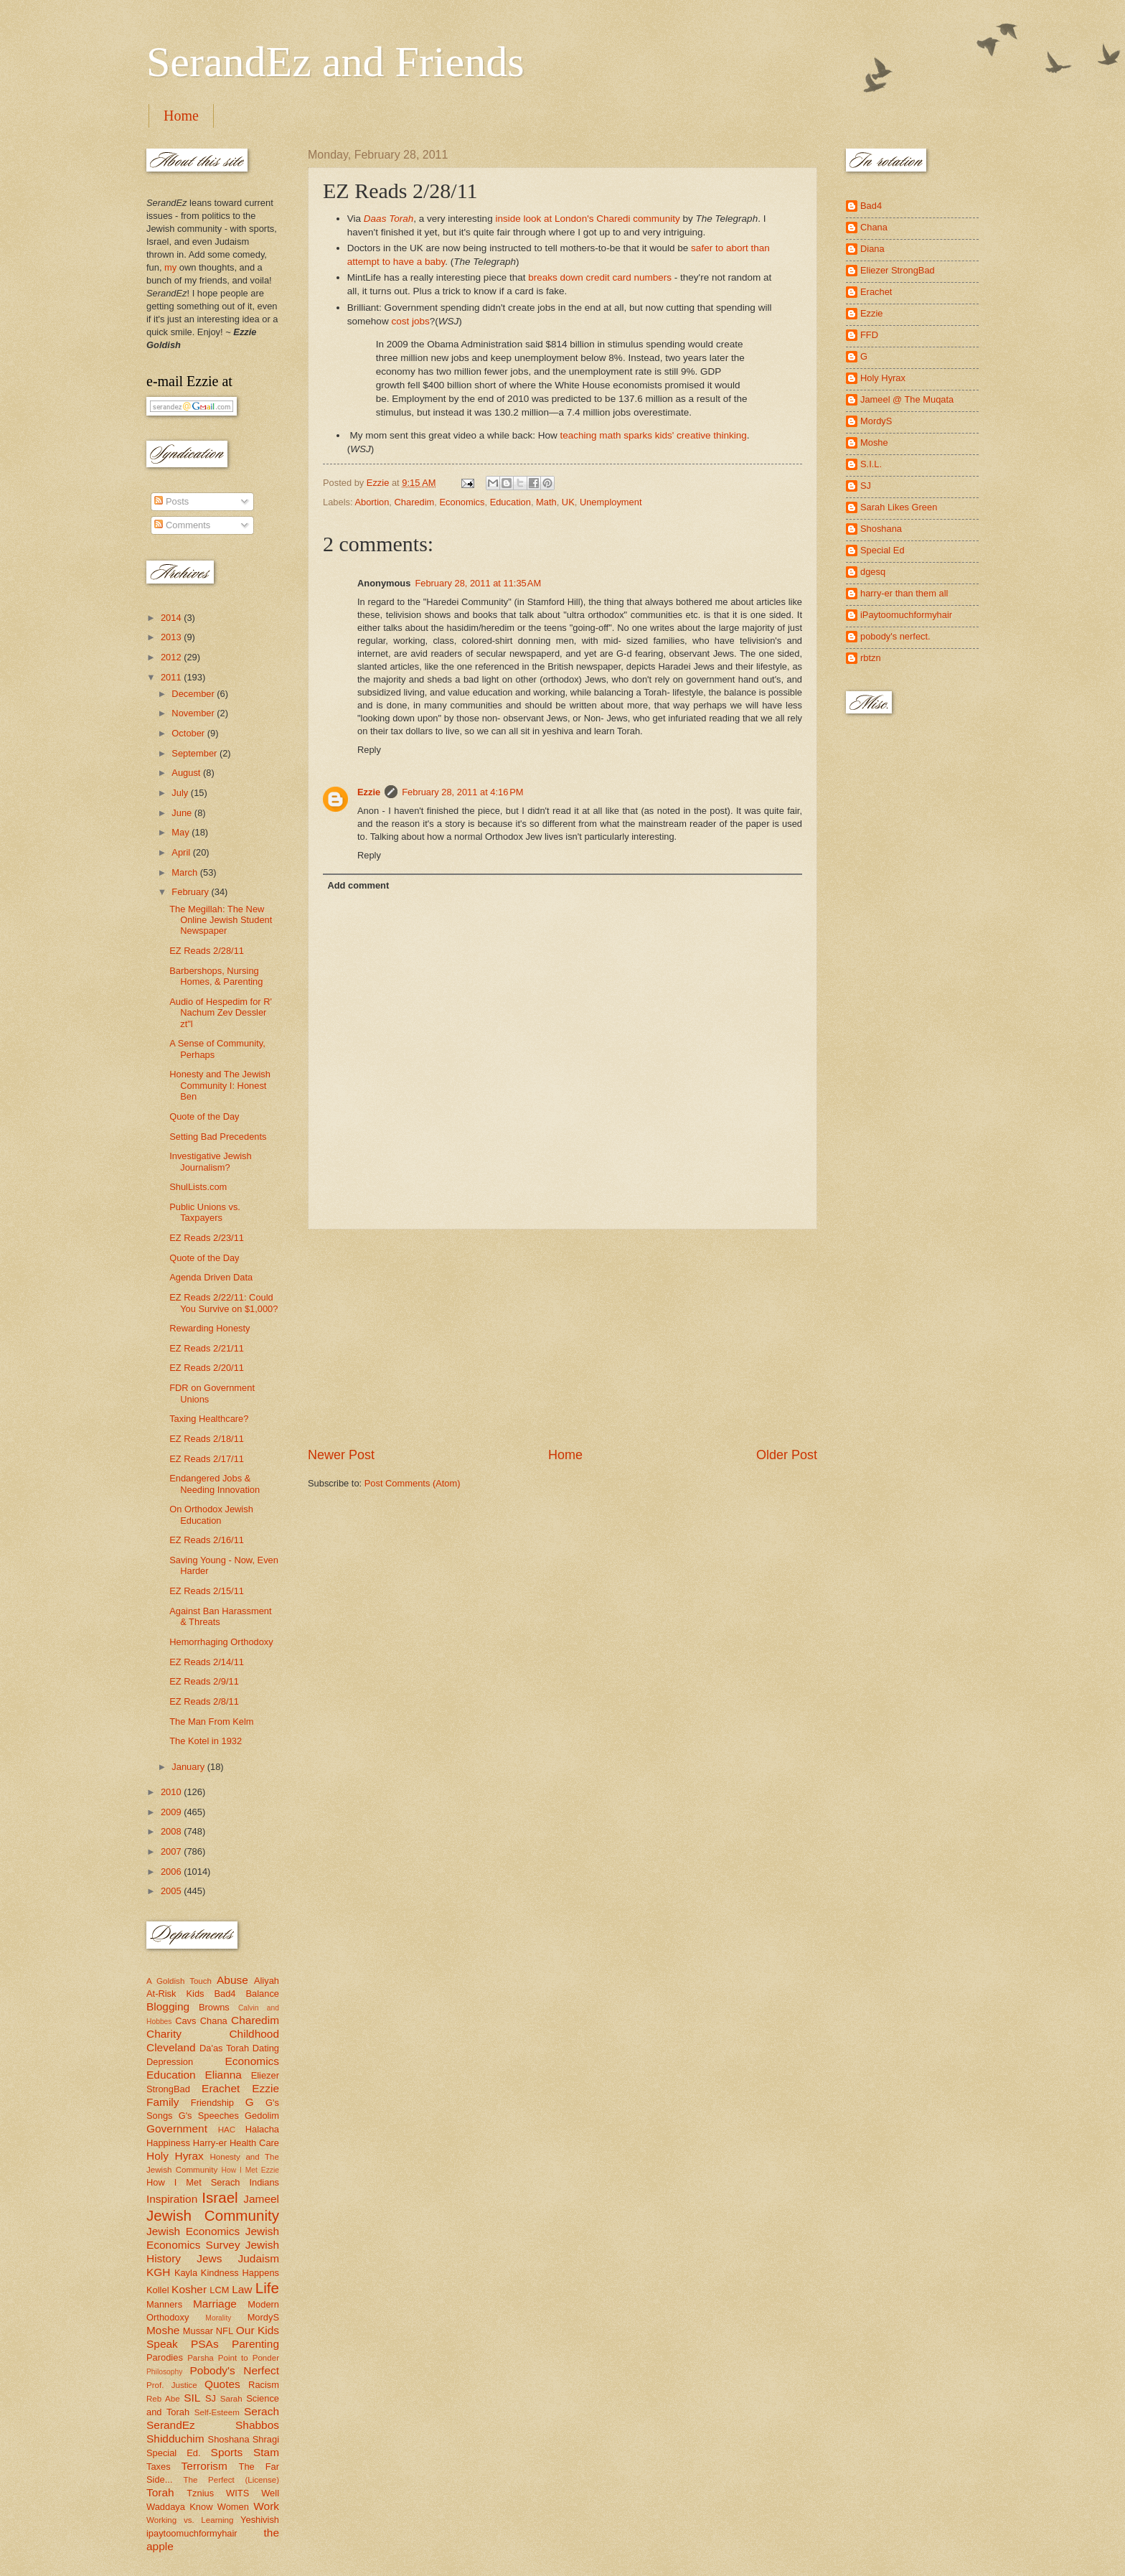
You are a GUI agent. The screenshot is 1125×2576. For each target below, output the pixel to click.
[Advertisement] (562, 1338)
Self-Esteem (217, 2412)
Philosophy (164, 2372)
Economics (462, 502)
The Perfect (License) (232, 2480)
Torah (160, 2492)
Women (233, 2506)
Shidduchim (175, 2438)
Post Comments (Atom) (412, 1483)
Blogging (167, 2006)
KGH (158, 2272)
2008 (172, 1831)
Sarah (231, 2398)
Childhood (254, 2034)
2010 (172, 1791)
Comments (182, 525)
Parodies (164, 2357)
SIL (192, 2398)
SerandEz (170, 2425)
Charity (164, 2034)
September (195, 753)
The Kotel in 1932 (205, 1741)
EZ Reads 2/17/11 (206, 1458)
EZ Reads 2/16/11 (206, 1540)
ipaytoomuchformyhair (191, 2533)
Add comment (358, 885)
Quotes (222, 2384)
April (181, 852)
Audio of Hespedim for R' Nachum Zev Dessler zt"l (220, 1012)
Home (181, 115)
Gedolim (262, 2115)
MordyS (263, 2317)
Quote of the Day (204, 1116)
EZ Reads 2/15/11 (206, 1591)
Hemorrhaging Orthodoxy (221, 1641)
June (182, 812)
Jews (209, 2258)
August (187, 772)
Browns (214, 2007)
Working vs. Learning (189, 2520)
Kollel (157, 2290)
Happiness (168, 2142)
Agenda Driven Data (211, 1277)
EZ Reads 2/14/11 (206, 1662)
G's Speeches (209, 2115)
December (194, 693)
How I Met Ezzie (250, 2170)
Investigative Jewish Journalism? (210, 1161)
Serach (261, 2411)
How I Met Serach (193, 2182)
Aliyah (266, 1980)
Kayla (185, 2272)
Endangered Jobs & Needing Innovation (214, 1483)
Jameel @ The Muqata (907, 399)
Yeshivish (259, 2519)
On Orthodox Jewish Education (211, 1514)
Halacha (262, 2129)
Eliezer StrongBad (897, 270)
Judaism (258, 2258)
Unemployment (611, 502)
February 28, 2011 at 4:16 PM (462, 792)
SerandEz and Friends (335, 61)
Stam (266, 2452)
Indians (264, 2182)
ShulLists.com (198, 1186)
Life (267, 2288)
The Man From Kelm (211, 1721)
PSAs (205, 2344)
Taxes (158, 2466)
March (185, 872)
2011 (172, 677)
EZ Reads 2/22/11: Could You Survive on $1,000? (223, 1302)
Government (176, 2128)
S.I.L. (871, 464)
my (170, 267)
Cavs (185, 2020)
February (191, 891)
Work (266, 2506)
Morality (218, 2318)
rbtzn (870, 657)
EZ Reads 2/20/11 (206, 1367)
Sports (227, 2452)
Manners (164, 2304)
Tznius (200, 2493)
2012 (172, 657)
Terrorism (204, 2466)
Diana (872, 248)
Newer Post (341, 1455)
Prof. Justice (171, 2385)
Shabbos (257, 2425)
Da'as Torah (224, 2048)
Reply (369, 749)
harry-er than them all (904, 593)
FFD (869, 334)
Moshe (162, 2330)
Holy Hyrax (175, 2156)
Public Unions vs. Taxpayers (204, 1212)
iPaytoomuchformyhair (906, 614)
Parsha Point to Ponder (233, 2357)
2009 (172, 1812)
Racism (263, 2384)
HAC (226, 2129)
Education (510, 502)
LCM (219, 2290)
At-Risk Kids (175, 1993)
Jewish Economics (193, 2231)
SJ (210, 2398)
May (181, 832)
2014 (172, 617)
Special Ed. (173, 2453)
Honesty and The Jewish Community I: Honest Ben (219, 1085)
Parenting (255, 2344)
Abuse (232, 1980)
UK (568, 502)
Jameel (261, 2199)
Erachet (221, 2088)
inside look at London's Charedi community (587, 218)
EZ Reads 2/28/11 (206, 950)
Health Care (254, 2142)
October (189, 733)
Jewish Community (212, 2215)
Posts (171, 501)
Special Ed (882, 550)
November (194, 713)
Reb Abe (163, 2398)
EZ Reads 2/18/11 (206, 1438)
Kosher (189, 2289)
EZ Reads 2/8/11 (204, 1701)
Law (242, 2289)
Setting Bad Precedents (217, 1136)
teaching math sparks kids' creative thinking (653, 435)
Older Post (786, 1455)
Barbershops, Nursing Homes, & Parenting (216, 976)
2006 (172, 1871)
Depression (169, 2061)
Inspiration (171, 2199)
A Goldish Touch (179, 1981)
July (180, 792)
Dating (266, 2048)
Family (162, 2102)
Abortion (371, 502)
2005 (172, 1891)
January (189, 1766)
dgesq (872, 571)
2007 (172, 1851)
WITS (237, 2493)
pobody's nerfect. (895, 636)
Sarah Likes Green (898, 507)
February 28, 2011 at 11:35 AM (478, 583)
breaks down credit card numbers (600, 277)
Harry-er (210, 2142)
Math (546, 502)
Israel (219, 2197)
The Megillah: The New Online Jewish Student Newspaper (220, 920)
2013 (172, 637)
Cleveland (171, 2047)
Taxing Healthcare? (208, 1418)
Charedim (415, 502)
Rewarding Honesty (209, 1328)
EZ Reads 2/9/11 (204, 1681)
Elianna (223, 2075)
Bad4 (224, 1993)
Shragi (266, 2439)
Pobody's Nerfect (234, 2370)
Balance (262, 1993)
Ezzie (368, 792)
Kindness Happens (240, 2272)
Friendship (212, 2102)
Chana (213, 2020)
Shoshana (229, 2439)
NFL (224, 2331)
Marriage (215, 2304)
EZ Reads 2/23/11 (206, 1237)
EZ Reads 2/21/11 (206, 1348)
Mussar (198, 2331)
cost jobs (410, 321)
